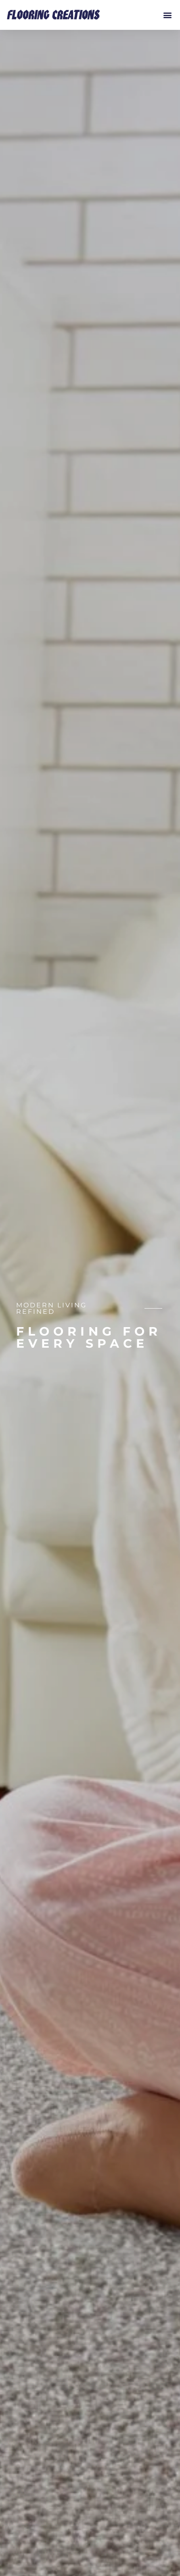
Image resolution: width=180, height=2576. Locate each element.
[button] (167, 14)
